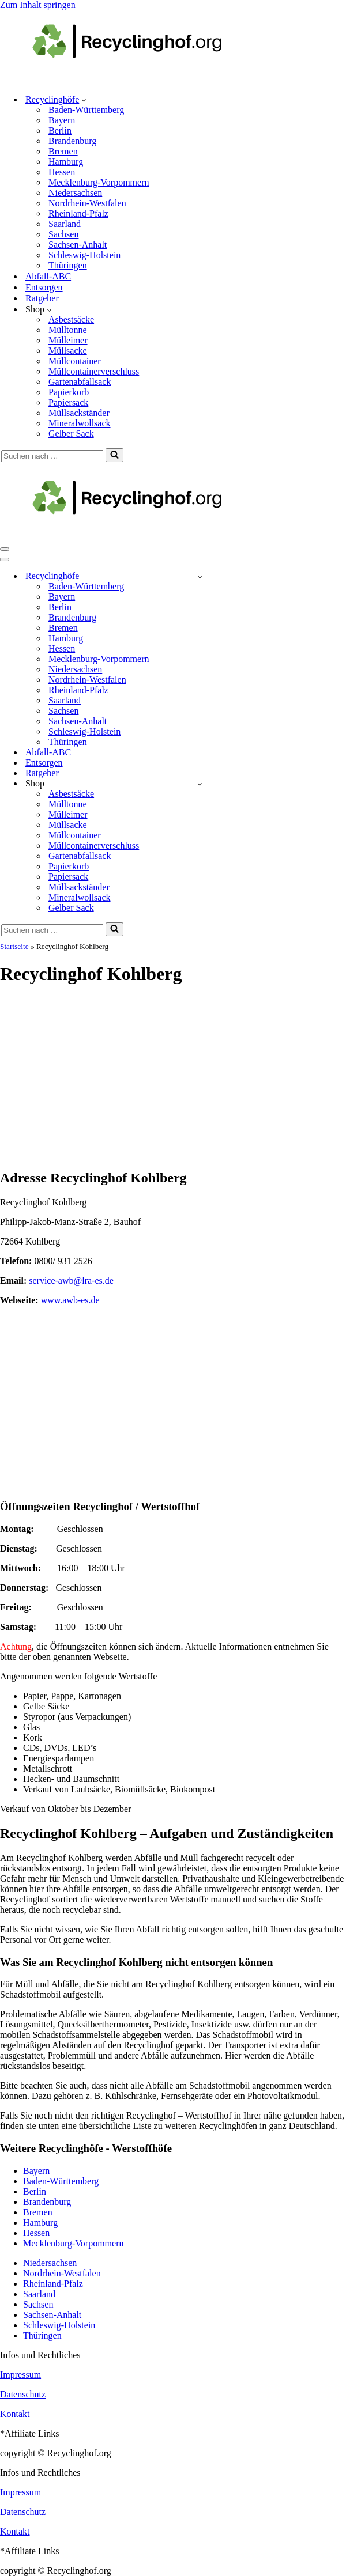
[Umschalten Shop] (199, 784)
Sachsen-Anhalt (77, 244)
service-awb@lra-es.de (71, 1280)
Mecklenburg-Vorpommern (98, 182)
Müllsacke (67, 350)
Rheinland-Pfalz (78, 213)
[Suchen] (52, 456)
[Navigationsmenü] (4, 549)
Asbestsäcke (71, 319)
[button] (84, 99)
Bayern (61, 120)
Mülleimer (68, 340)
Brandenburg (72, 141)
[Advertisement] (173, 1078)
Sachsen (63, 234)
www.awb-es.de (70, 1300)
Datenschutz (23, 2394)
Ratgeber (42, 298)
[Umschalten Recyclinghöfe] (199, 576)
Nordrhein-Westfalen (87, 203)
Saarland (64, 224)
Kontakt (15, 2414)
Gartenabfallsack (79, 382)
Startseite (14, 946)
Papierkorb (68, 392)
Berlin (60, 130)
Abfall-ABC (48, 276)
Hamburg (65, 162)
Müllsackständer (79, 413)
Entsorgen (44, 287)
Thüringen (67, 265)
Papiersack (68, 402)
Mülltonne (67, 330)
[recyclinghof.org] (144, 79)
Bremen (63, 151)
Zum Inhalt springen (38, 5)
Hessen (61, 172)
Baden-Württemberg (86, 110)
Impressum (20, 2375)
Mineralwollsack (79, 423)
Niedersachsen (75, 193)
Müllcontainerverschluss (93, 371)
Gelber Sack (71, 433)
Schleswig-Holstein (84, 255)
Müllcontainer (74, 361)
